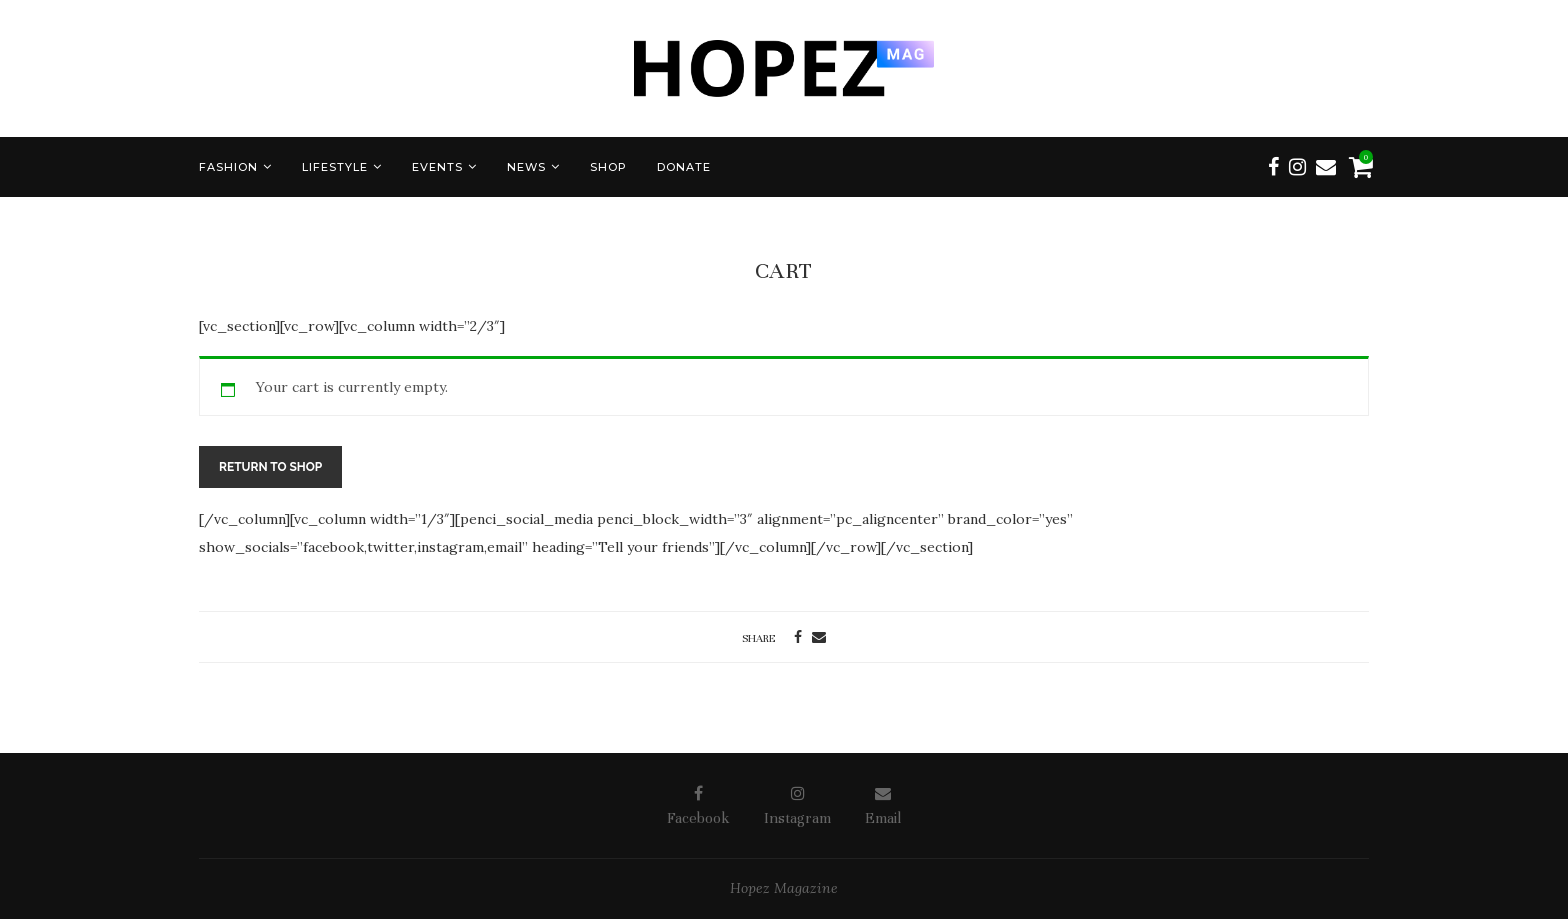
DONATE (684, 167)
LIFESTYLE (335, 167)
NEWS (526, 167)
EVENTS (437, 167)
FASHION (228, 167)
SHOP (608, 167)
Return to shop (270, 467)
